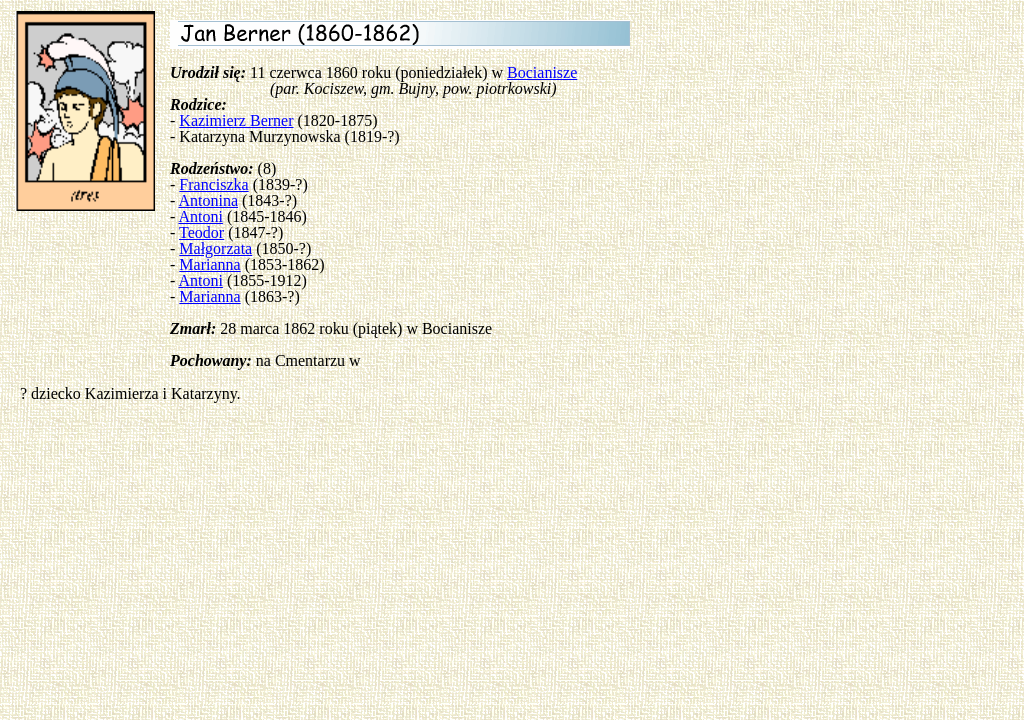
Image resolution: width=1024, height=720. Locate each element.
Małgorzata (215, 248)
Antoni (200, 216)
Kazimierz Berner (236, 120)
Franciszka (213, 184)
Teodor (201, 232)
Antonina (208, 200)
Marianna (209, 264)
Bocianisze (542, 72)
